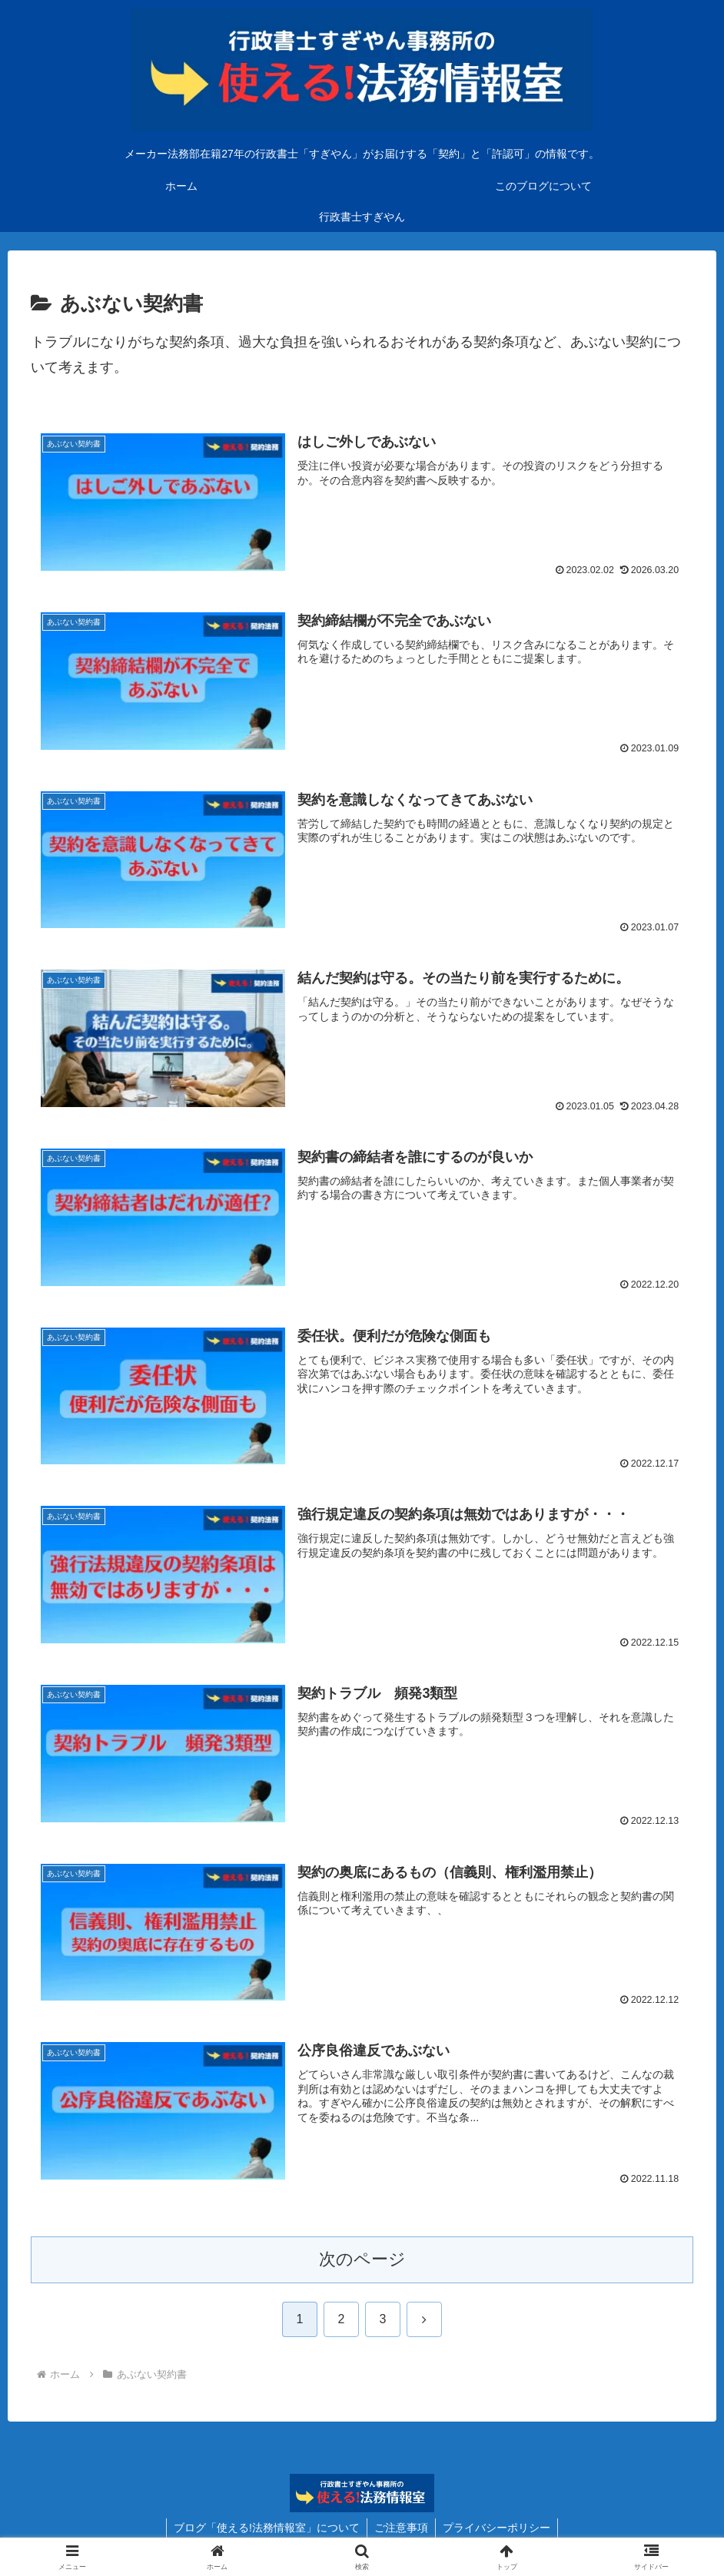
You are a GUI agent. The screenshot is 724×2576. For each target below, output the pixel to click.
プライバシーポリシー (498, 2528)
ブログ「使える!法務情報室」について (265, 2528)
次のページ (362, 2259)
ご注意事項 (401, 2528)
